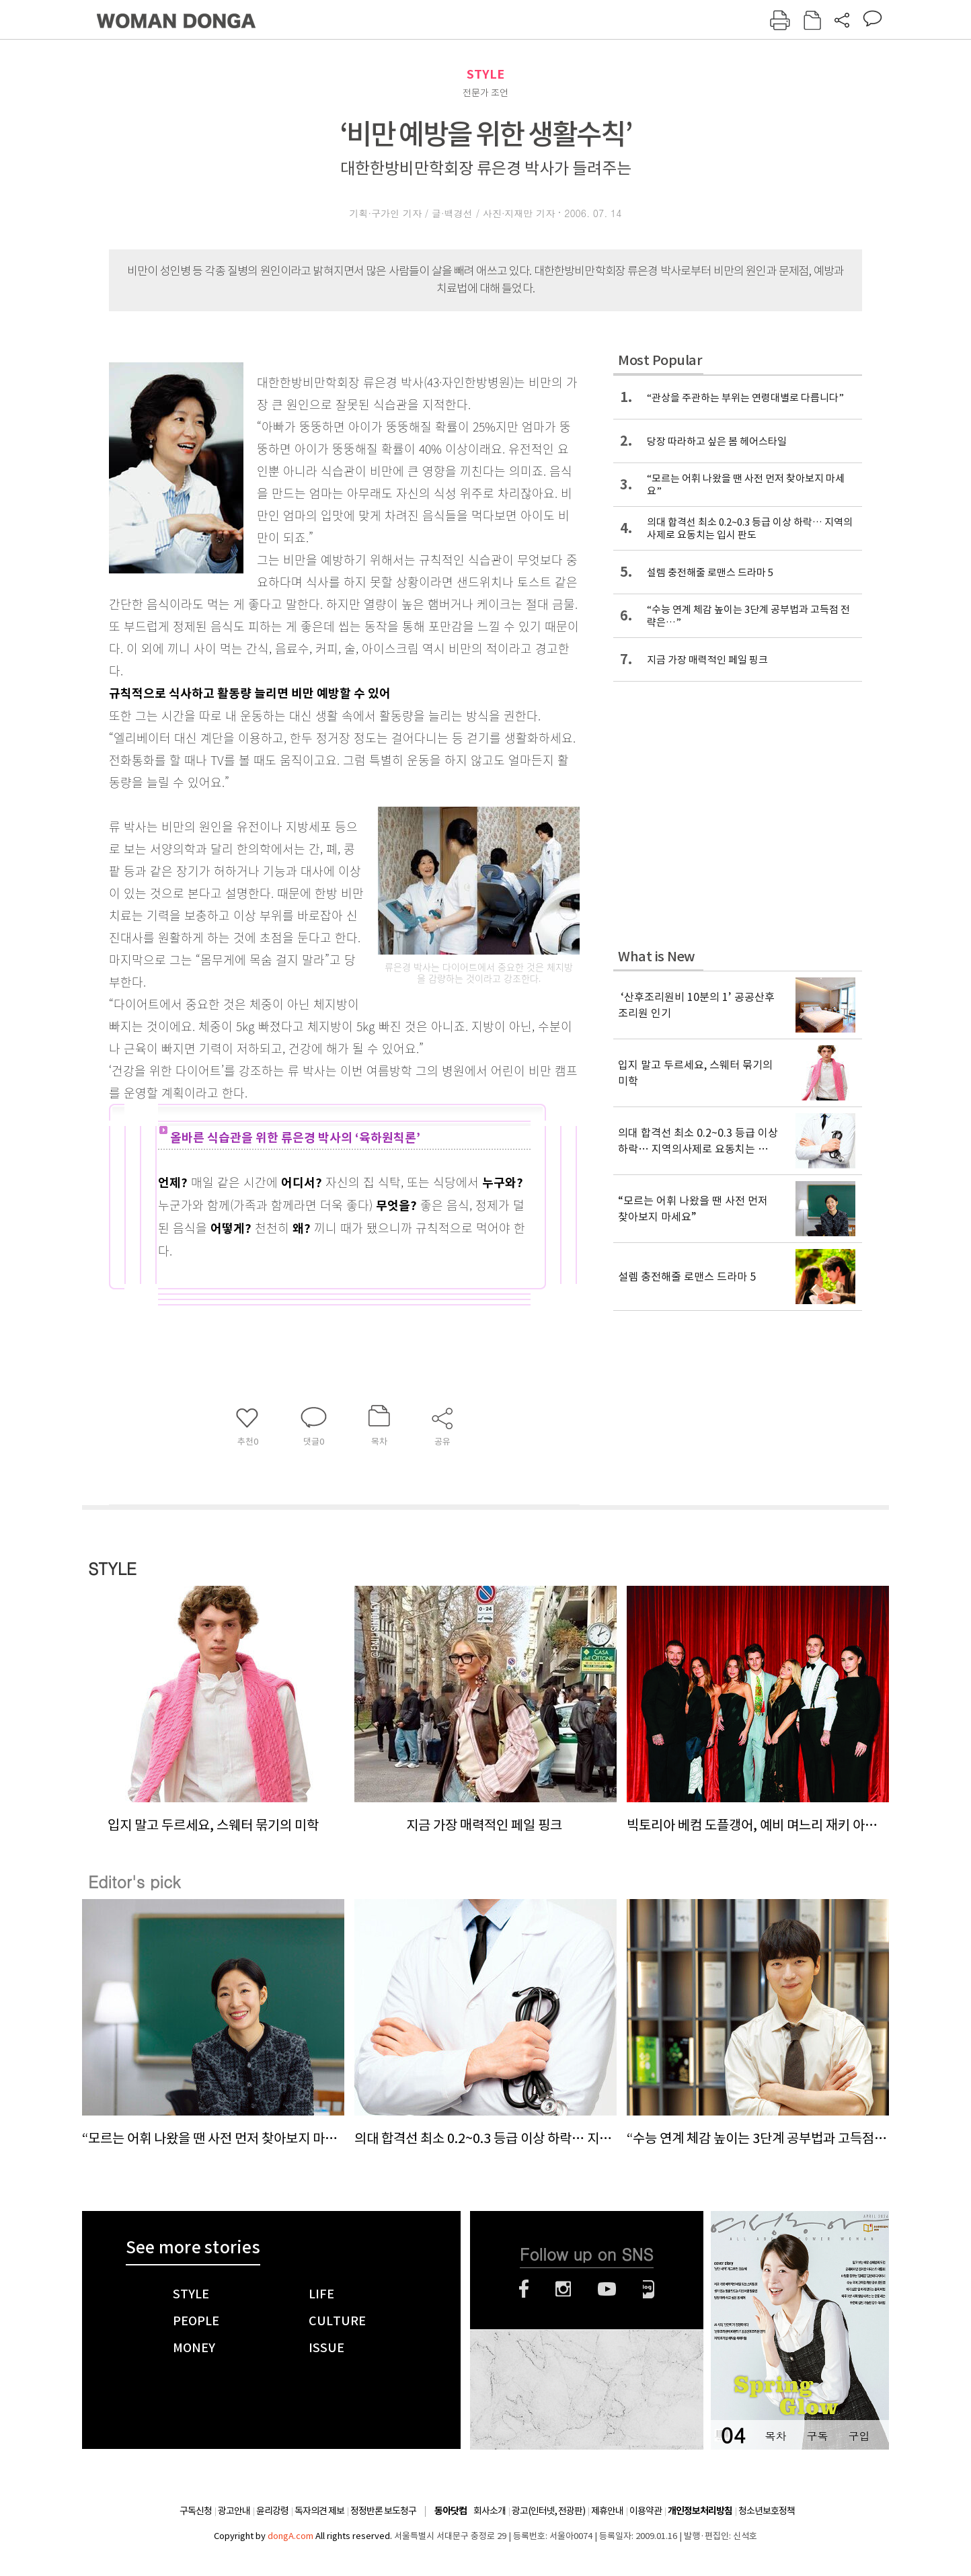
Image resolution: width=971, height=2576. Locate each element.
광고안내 (234, 2511)
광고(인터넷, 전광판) (548, 2511)
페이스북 (524, 2289)
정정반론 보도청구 (383, 2511)
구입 (858, 2436)
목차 (775, 2436)
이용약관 (645, 2511)
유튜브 (607, 2289)
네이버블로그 (648, 2289)
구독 (817, 2436)
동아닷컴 (450, 2511)
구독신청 (196, 2511)
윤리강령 (272, 2511)
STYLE (485, 74)
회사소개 (489, 2511)
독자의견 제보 (319, 2511)
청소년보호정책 (766, 2511)
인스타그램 (563, 2289)
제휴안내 (607, 2511)
